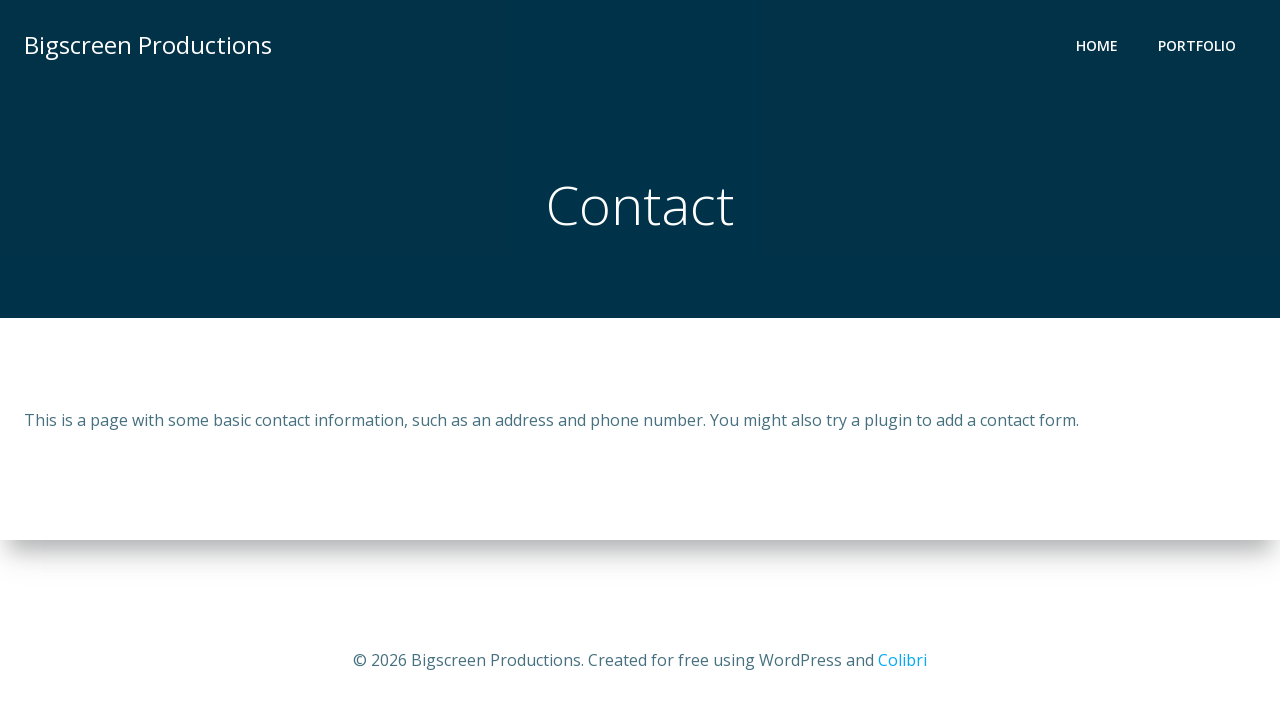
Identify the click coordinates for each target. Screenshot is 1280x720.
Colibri (902, 660)
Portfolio (1197, 45)
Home (1097, 45)
